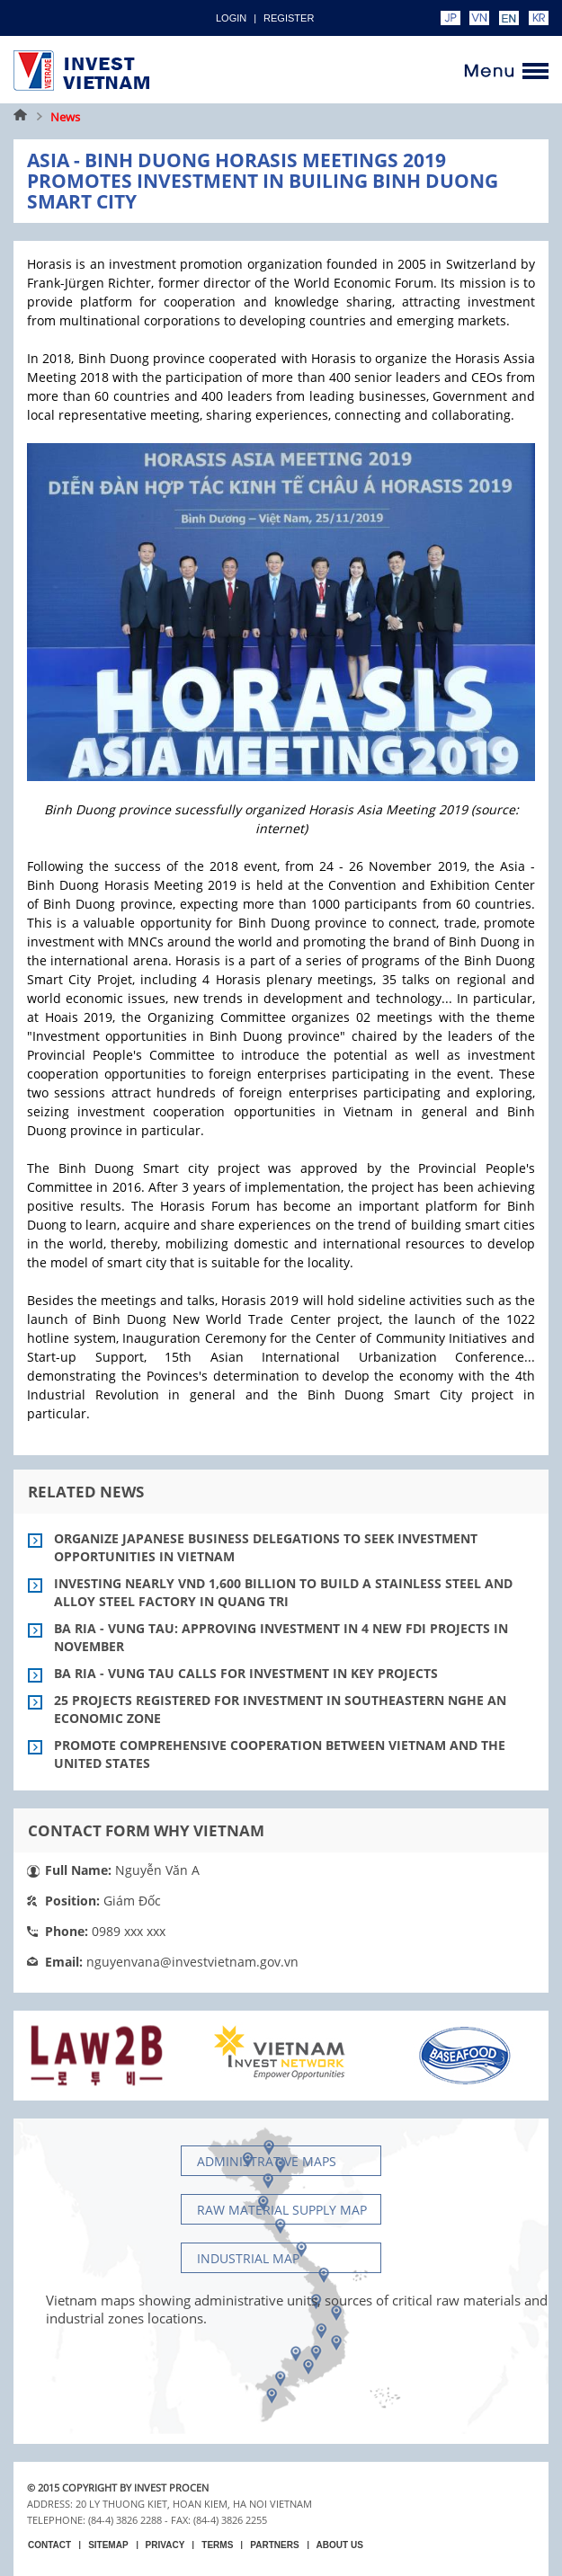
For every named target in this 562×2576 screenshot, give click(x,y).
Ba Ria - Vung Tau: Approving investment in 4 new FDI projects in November (281, 1637)
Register (288, 18)
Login (231, 18)
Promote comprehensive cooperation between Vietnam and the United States (279, 1754)
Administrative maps (266, 2161)
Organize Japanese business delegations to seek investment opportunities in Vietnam (265, 1547)
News (65, 117)
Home (20, 116)
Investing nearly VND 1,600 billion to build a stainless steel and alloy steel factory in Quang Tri (283, 1592)
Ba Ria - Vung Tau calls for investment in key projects (246, 1673)
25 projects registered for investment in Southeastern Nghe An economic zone (280, 1709)
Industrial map (248, 2258)
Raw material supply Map (282, 2209)
